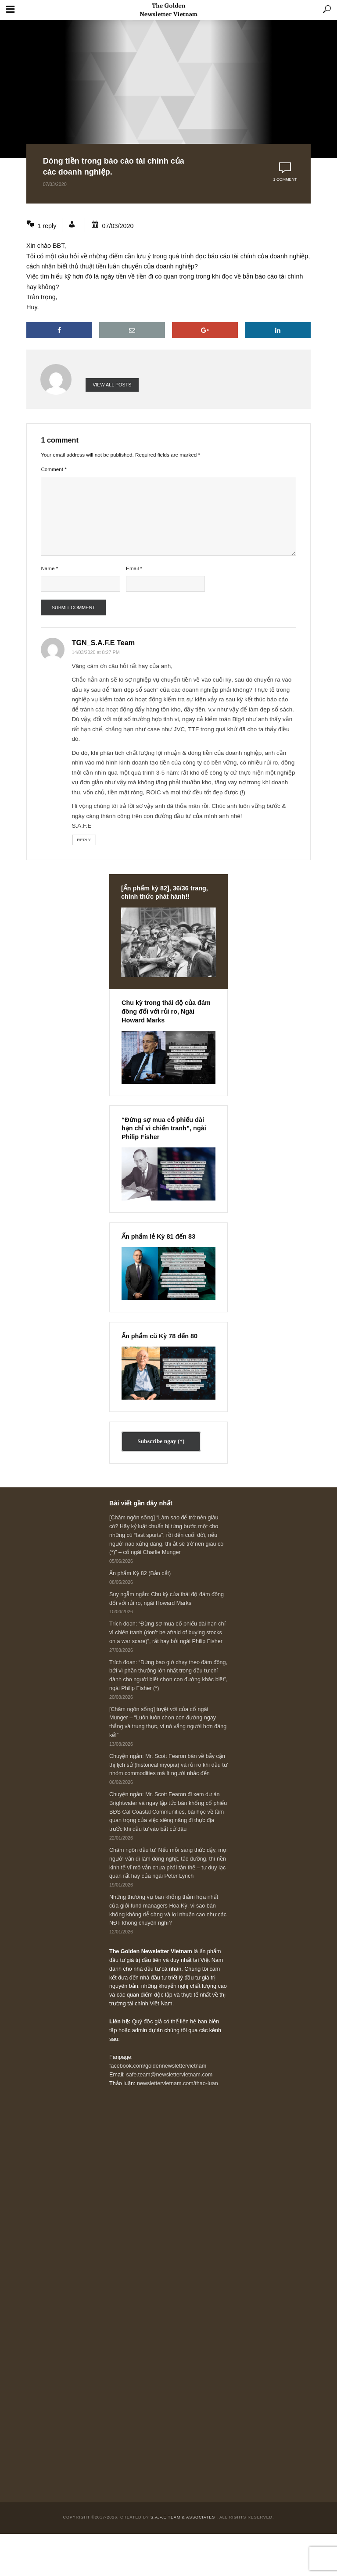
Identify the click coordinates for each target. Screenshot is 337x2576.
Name (49, 568)
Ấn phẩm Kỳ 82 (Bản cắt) (140, 1573)
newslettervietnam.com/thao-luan (177, 2083)
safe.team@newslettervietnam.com (169, 2075)
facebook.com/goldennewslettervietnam (157, 2066)
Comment (53, 469)
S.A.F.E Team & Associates (184, 2517)
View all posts (112, 384)
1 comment (285, 179)
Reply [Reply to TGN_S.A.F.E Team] (84, 840)
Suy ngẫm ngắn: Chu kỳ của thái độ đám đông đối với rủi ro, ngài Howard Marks (166, 1598)
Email (134, 568)
